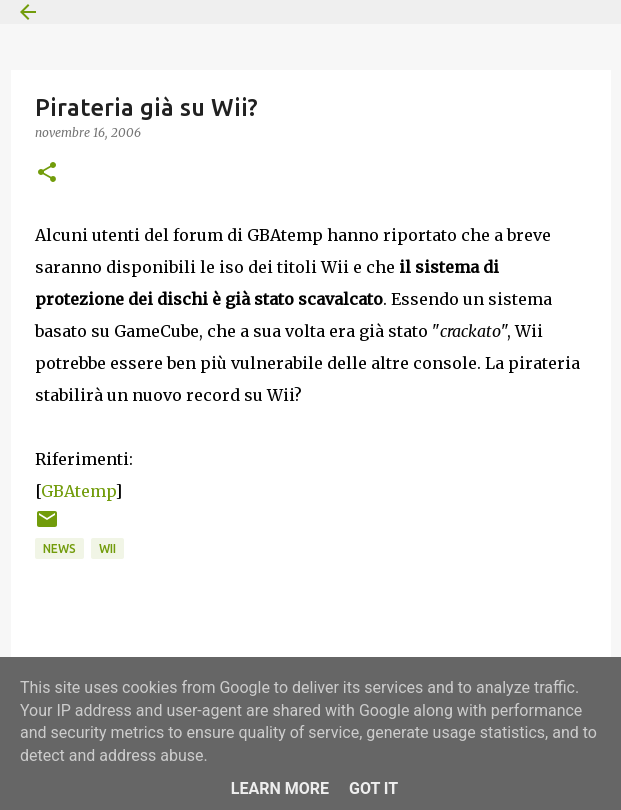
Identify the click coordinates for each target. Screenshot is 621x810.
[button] (47, 173)
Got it (373, 788)
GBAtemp (78, 491)
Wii (107, 548)
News (59, 548)
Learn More (280, 788)
